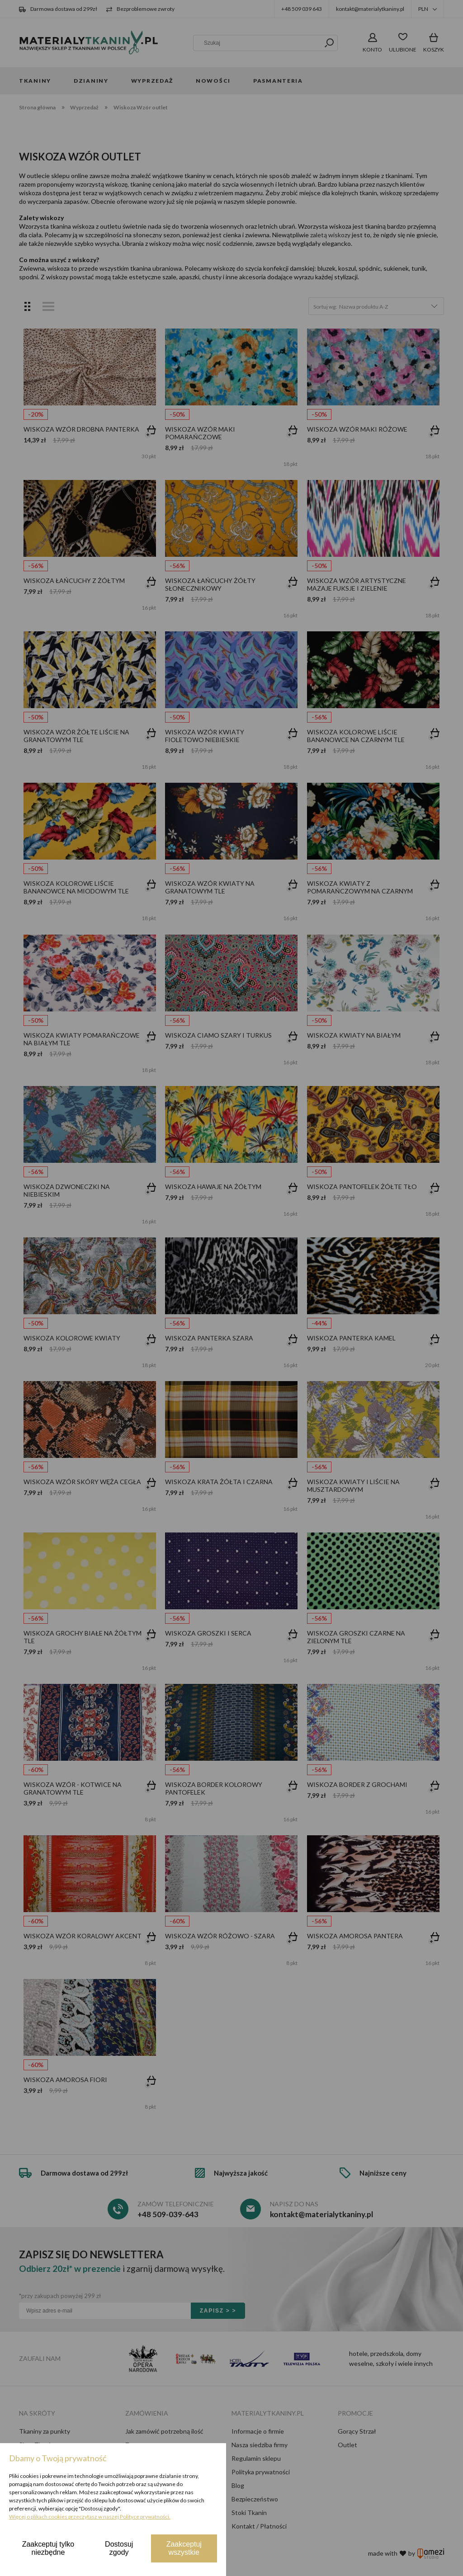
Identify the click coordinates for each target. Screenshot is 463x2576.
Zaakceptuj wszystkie (184, 2548)
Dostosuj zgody (119, 2548)
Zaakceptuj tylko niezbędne (48, 2548)
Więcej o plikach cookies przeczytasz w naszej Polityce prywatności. (89, 2516)
